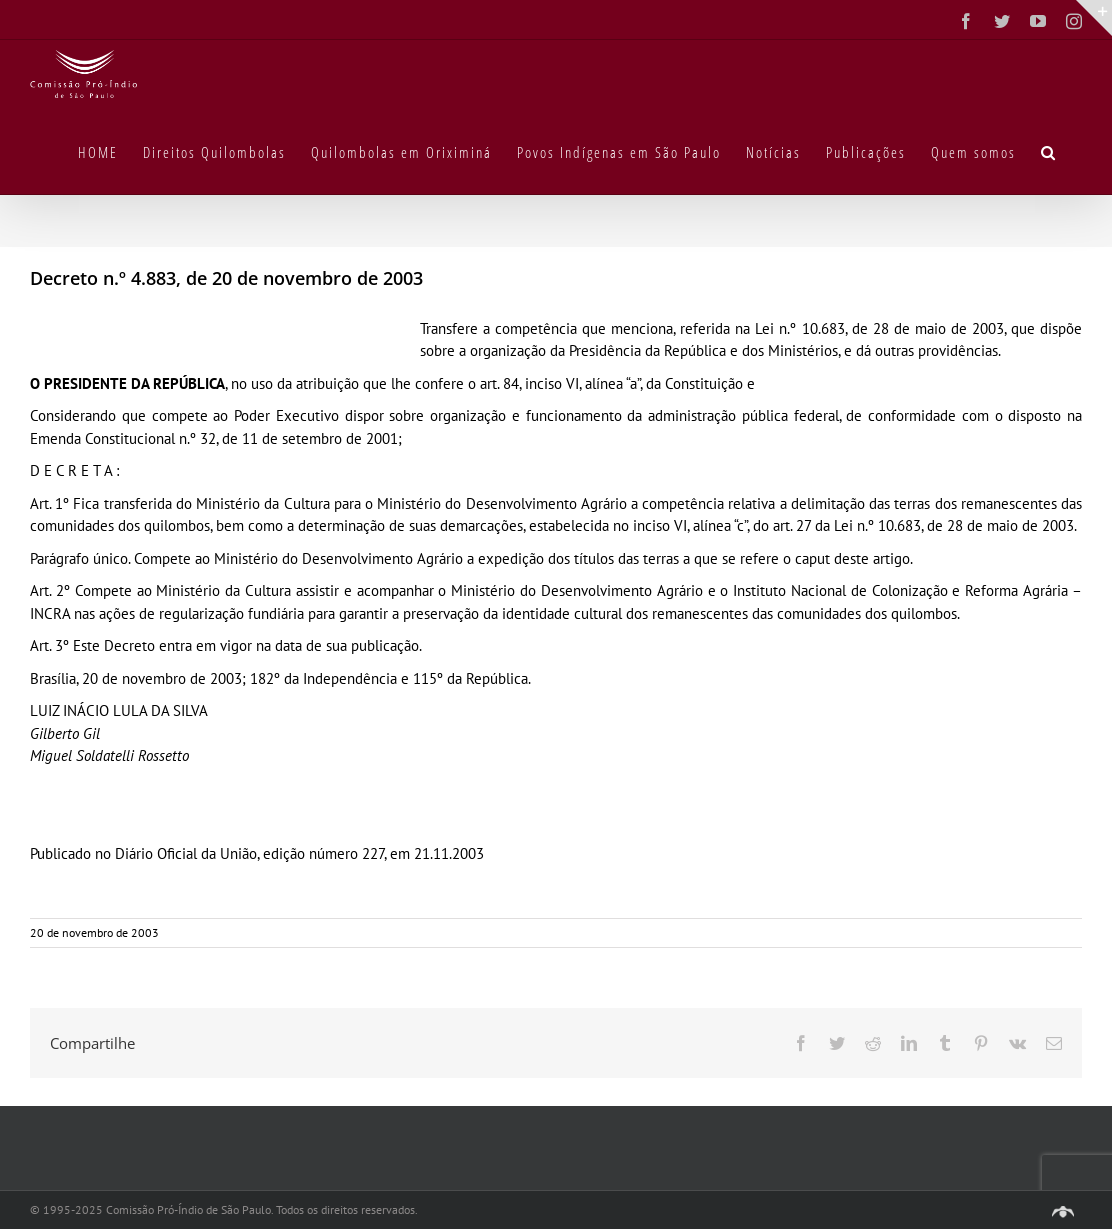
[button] (1049, 151)
